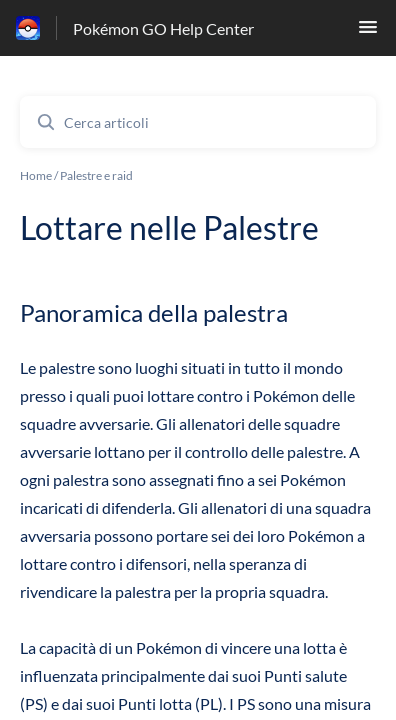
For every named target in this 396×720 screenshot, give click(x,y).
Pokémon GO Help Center (163, 28)
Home (36, 175)
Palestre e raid (96, 175)
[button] (368, 32)
